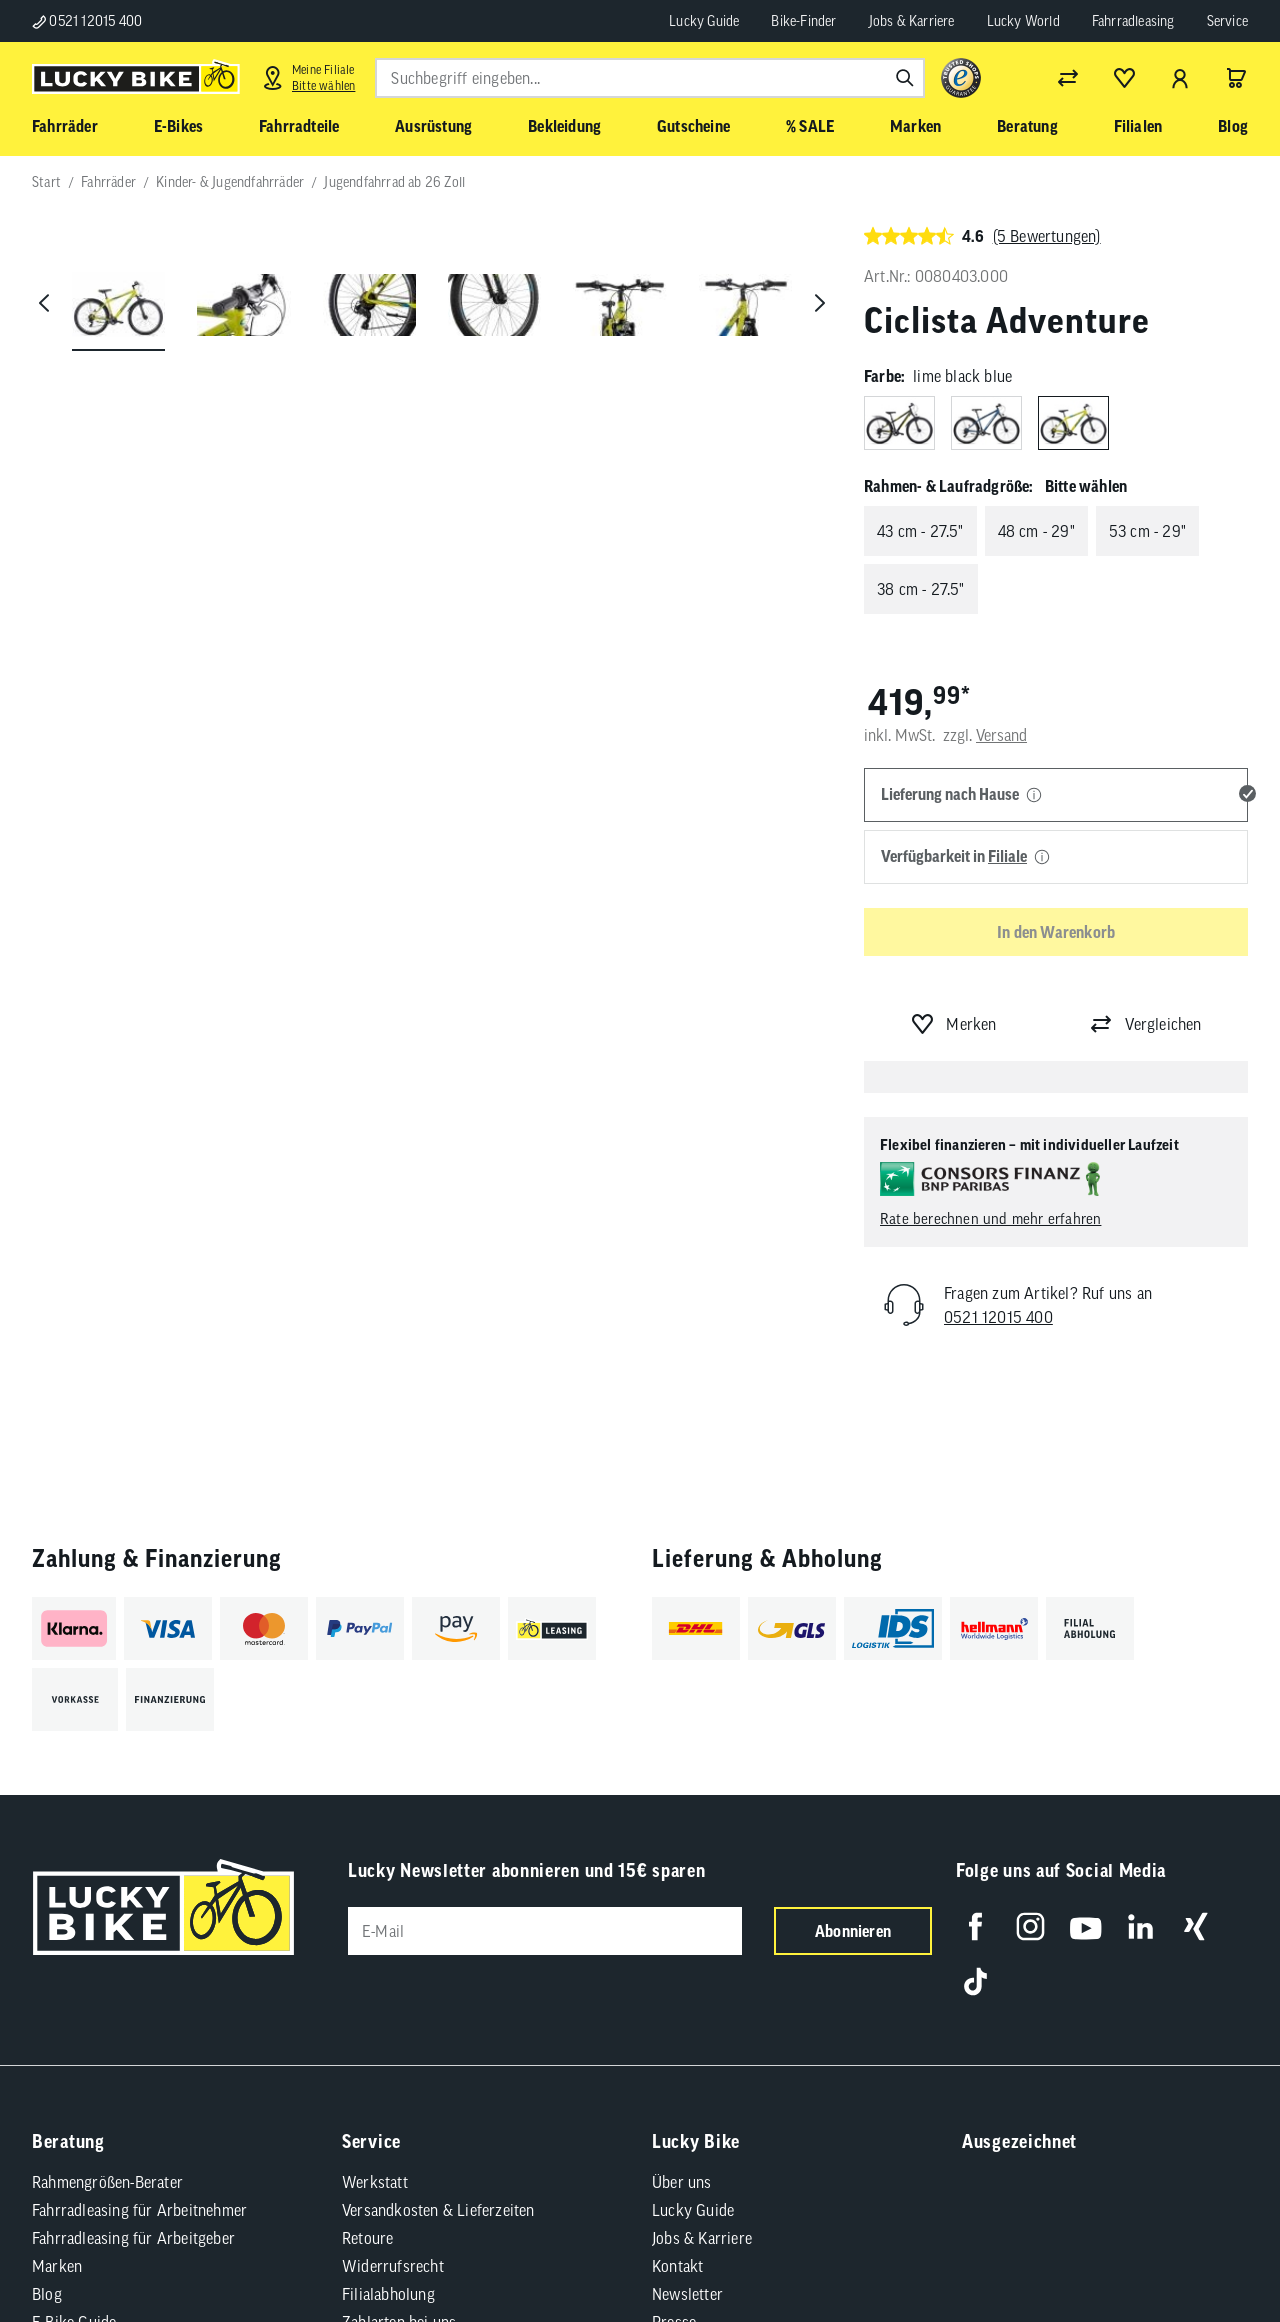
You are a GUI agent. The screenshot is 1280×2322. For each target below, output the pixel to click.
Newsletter (687, 2294)
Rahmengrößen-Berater (107, 2182)
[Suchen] (905, 78)
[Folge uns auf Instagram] (1030, 1926)
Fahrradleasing (1133, 21)
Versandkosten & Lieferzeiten (438, 2210)
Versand (1001, 735)
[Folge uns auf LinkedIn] (1140, 1926)
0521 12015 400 (87, 21)
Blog (47, 2294)
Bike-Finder (803, 21)
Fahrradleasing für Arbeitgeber (133, 2238)
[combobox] (650, 78)
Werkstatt (375, 2182)
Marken (57, 2266)
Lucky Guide (704, 21)
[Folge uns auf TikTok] (975, 1981)
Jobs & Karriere (912, 21)
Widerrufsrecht (393, 2266)
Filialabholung (388, 2294)
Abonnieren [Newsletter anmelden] (853, 1931)
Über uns (682, 2182)
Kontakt (677, 2266)
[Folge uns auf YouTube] (1085, 1926)
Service (1227, 21)
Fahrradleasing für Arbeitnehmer (139, 2210)
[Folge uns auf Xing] (1195, 1926)
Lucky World (1023, 21)
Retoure (367, 2238)
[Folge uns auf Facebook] (975, 1926)
